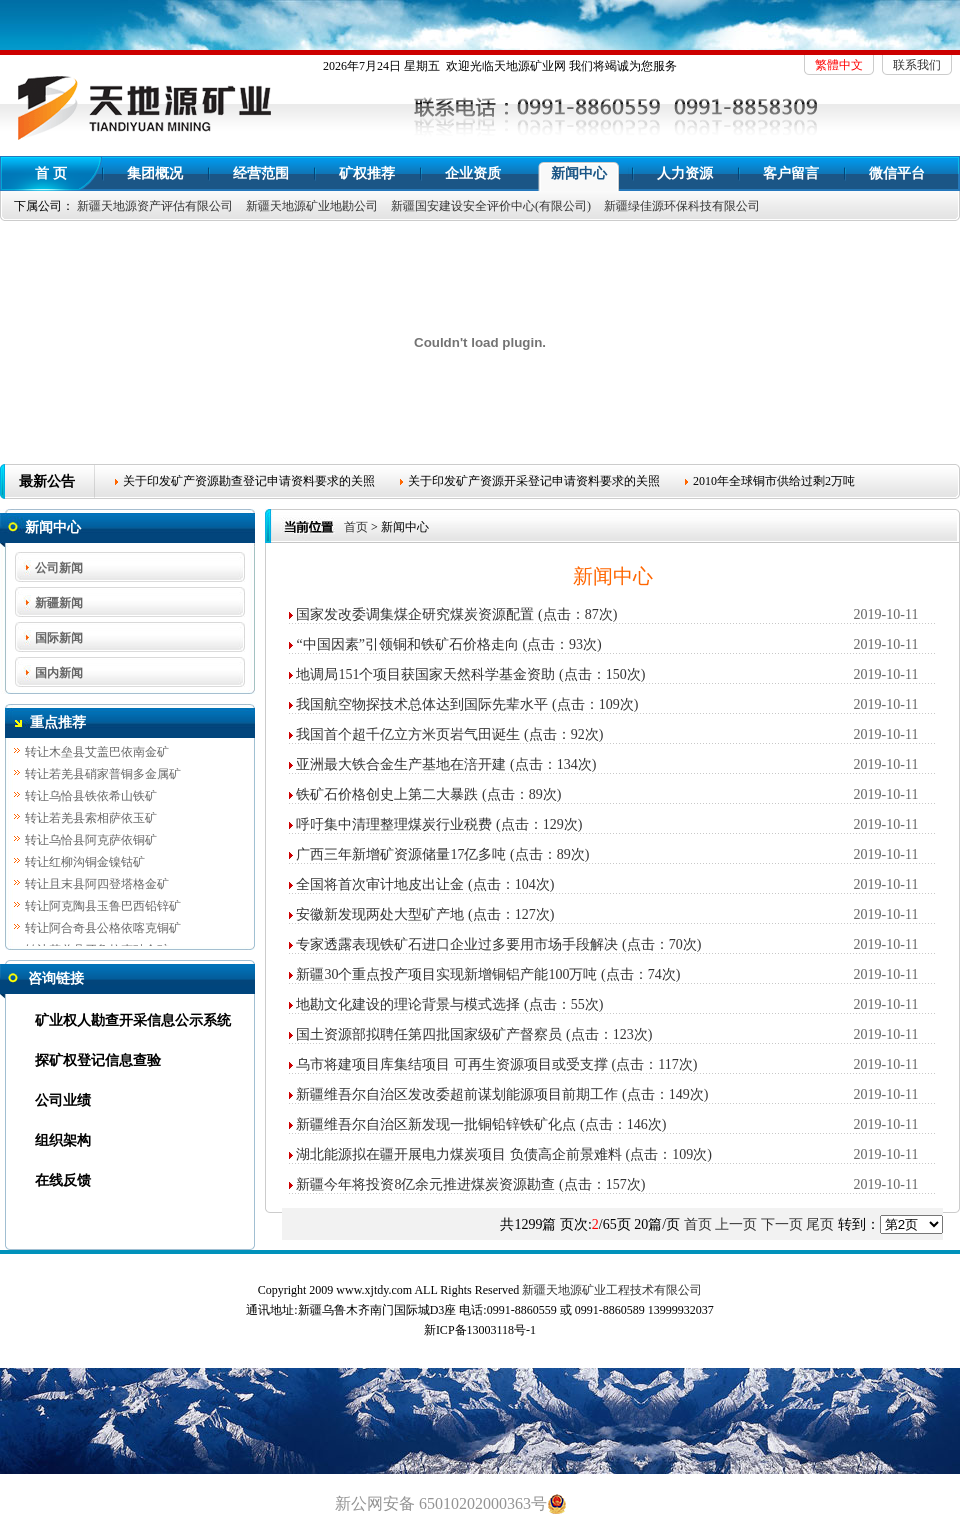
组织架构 (63, 1140)
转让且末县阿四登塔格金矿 (97, 886)
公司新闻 (59, 568)
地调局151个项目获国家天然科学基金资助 (425, 674)
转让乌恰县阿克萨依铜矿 (91, 842)
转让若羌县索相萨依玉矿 (91, 820)
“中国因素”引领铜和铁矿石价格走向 (407, 644)
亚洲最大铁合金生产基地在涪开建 (401, 764)
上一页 (736, 1224)
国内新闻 (59, 673)
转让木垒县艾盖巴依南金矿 (97, 754)
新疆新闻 (59, 603)
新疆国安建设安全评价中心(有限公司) (491, 206)
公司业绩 (63, 1100)
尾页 (820, 1224)
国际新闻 (59, 638)
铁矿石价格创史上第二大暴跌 (387, 794)
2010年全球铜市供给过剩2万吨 (774, 481)
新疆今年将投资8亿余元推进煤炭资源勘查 (425, 1184)
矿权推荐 (367, 173)
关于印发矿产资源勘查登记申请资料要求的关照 (249, 481)
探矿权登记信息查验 (98, 1060)
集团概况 (155, 173)
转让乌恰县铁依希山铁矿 (91, 798)
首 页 (51, 173)
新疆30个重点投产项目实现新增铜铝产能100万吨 (446, 974)
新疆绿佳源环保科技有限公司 (682, 206)
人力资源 (685, 173)
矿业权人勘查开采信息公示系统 (133, 1020)
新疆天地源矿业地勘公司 (312, 206)
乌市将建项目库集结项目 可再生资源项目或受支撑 (452, 1064)
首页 (356, 527)
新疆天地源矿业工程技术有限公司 (612, 1290)
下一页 (782, 1224)
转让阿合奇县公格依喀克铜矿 (103, 930)
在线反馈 (63, 1180)
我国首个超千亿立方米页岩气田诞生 (408, 734)
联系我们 (917, 65)
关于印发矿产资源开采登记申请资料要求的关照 (534, 481)
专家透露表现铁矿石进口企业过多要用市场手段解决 (457, 944)
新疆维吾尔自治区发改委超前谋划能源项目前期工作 (457, 1094)
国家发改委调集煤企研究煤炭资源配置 (415, 614)
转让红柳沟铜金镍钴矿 (85, 864)
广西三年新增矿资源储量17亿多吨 (401, 854)
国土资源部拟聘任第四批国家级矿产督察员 (429, 1034)
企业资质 (473, 173)
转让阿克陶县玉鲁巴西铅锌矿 (103, 908)
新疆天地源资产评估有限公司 (155, 206)
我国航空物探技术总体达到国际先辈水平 (422, 704)
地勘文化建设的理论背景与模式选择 (408, 1004)
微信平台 (897, 173)
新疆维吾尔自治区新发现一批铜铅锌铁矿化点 (436, 1124)
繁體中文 (839, 65)
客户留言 (791, 173)
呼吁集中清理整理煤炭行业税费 (394, 824)
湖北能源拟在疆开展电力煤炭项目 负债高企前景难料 (459, 1154)
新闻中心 (579, 173)
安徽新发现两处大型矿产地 (380, 914)
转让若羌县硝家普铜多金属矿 (103, 776)
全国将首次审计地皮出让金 (380, 884)
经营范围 (261, 173)
